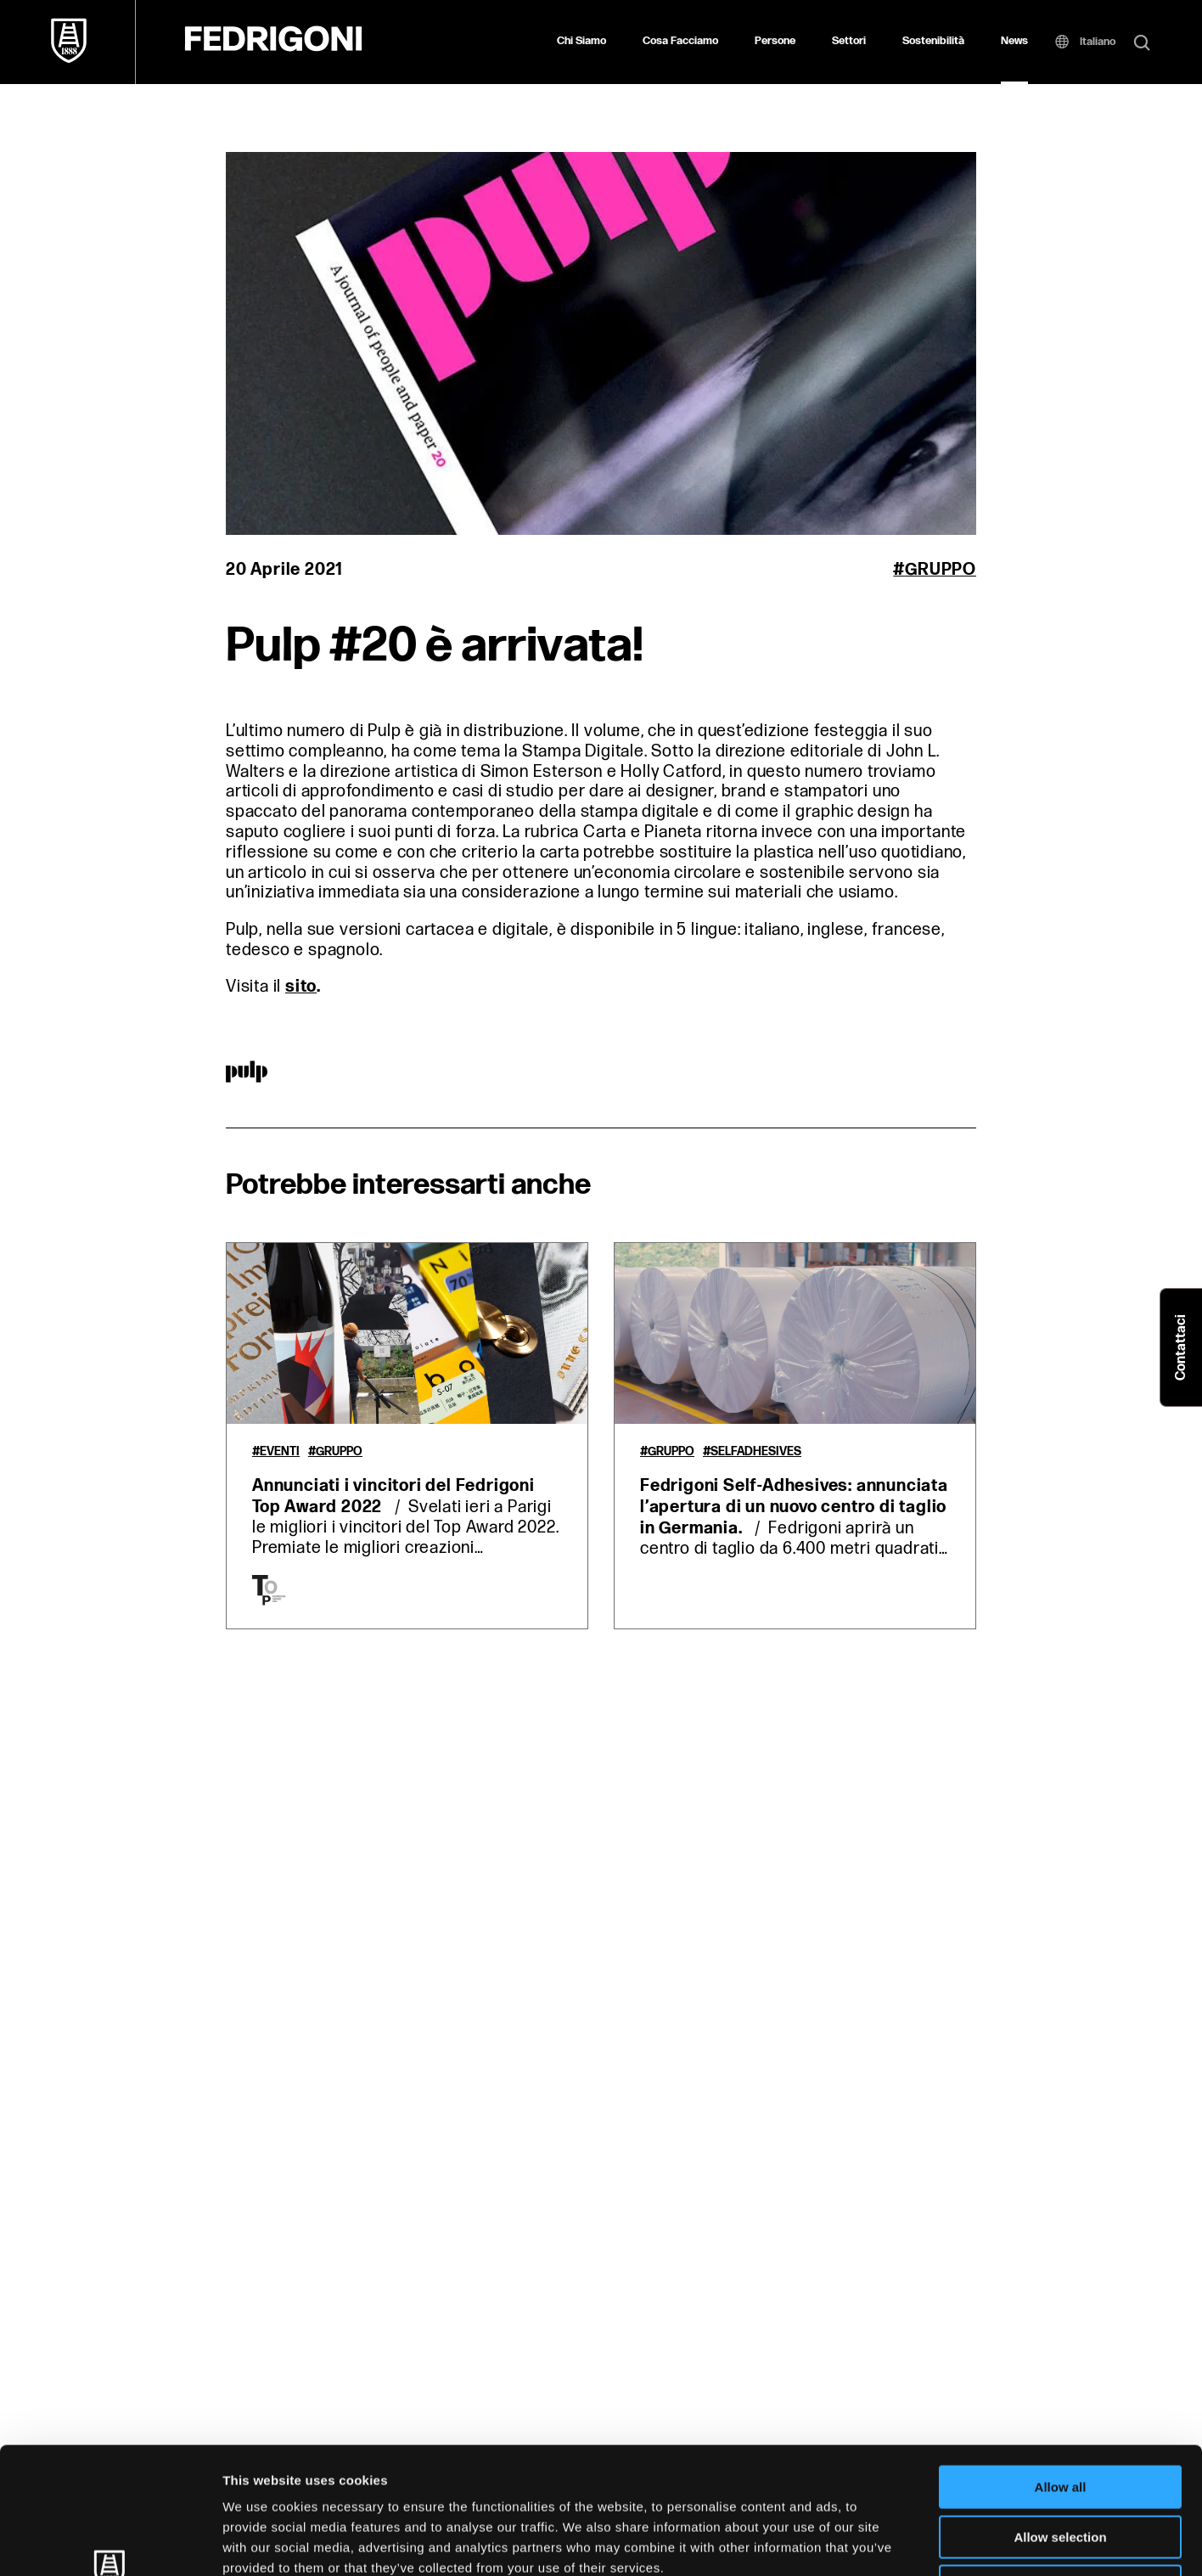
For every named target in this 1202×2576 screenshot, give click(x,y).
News (1014, 41)
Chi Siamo (581, 41)
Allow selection (1060, 2418)
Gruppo (940, 570)
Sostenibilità (933, 41)
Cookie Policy (775, 2469)
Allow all (1061, 2368)
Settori (849, 41)
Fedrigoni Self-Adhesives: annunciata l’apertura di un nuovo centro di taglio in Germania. (794, 1507)
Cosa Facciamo (680, 41)
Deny (1060, 2468)
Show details (890, 2542)
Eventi (280, 1452)
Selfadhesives (756, 1452)
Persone (775, 41)
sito (301, 986)
